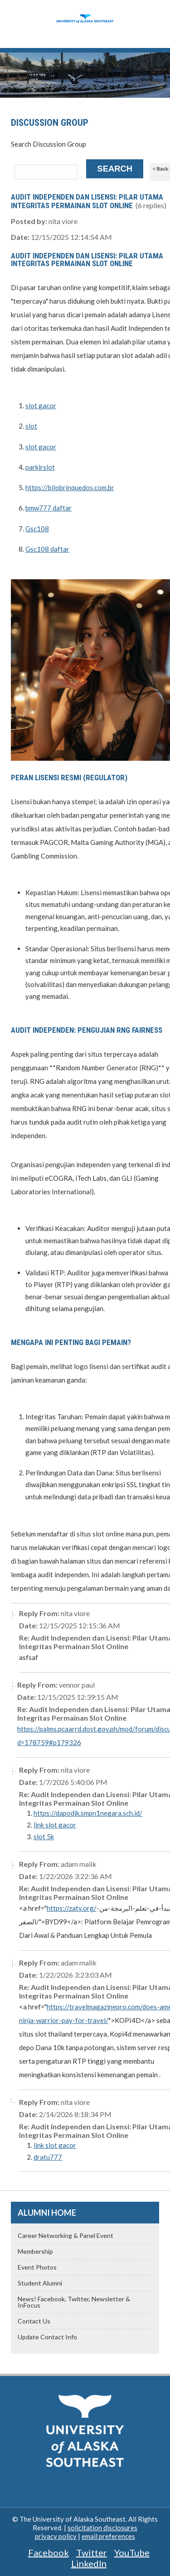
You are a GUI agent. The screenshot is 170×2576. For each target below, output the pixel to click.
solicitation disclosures (102, 2528)
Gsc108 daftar (47, 549)
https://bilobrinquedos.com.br (69, 487)
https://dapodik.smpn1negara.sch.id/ (88, 1813)
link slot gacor (55, 1825)
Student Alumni (40, 2283)
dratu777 (48, 2157)
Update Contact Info (47, 2337)
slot (31, 426)
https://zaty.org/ (72, 1908)
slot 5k (44, 1836)
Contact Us (34, 2321)
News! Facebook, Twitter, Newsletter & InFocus (74, 2302)
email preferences (108, 2536)
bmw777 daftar (48, 508)
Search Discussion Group (48, 144)
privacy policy (56, 2536)
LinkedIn (89, 2563)
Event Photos (37, 2267)
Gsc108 (37, 529)
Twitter (91, 2552)
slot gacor (40, 405)
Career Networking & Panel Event (65, 2235)
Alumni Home (47, 2213)
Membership (35, 2251)
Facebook (48, 2552)
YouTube (132, 2552)
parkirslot (40, 467)
